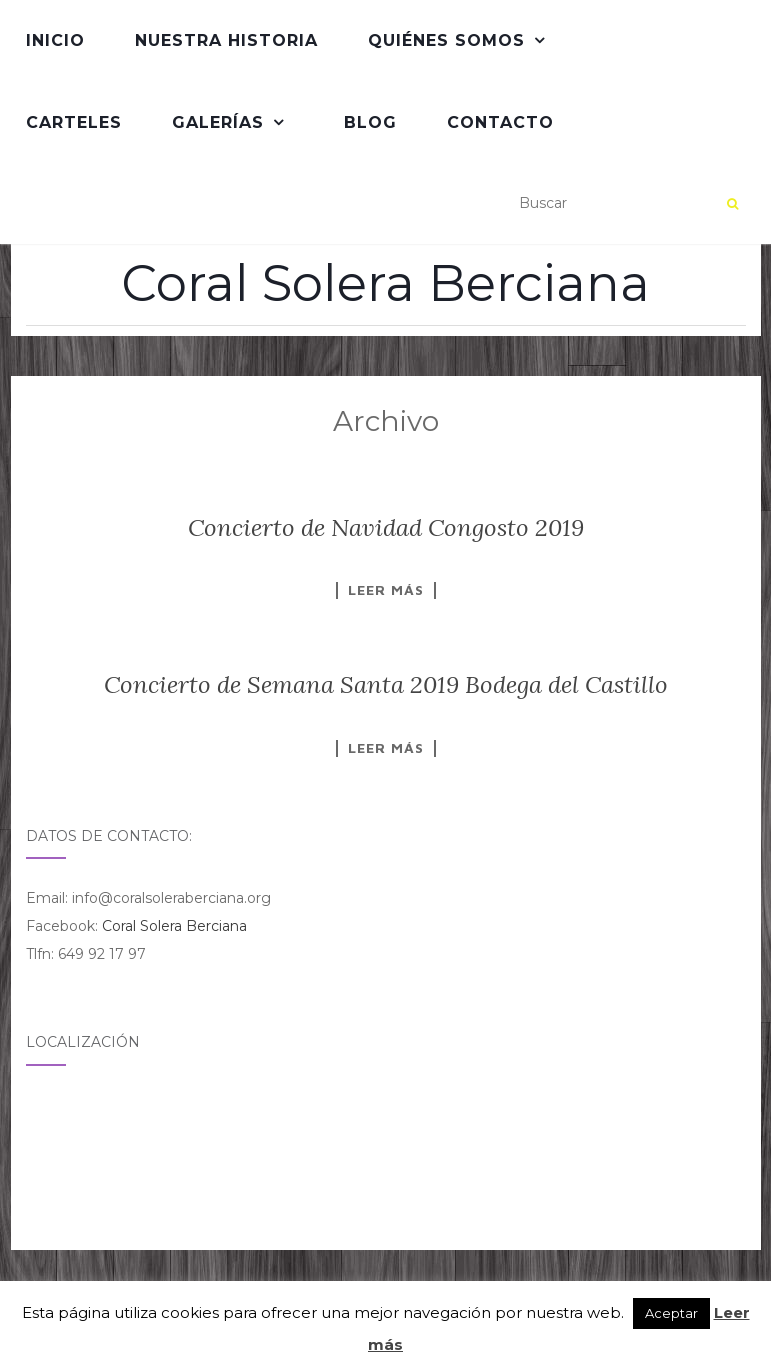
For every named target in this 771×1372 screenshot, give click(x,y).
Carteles (74, 122)
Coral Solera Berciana (385, 284)
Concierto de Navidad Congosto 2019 (386, 527)
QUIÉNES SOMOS (446, 40)
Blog (370, 122)
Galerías (218, 122)
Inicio (55, 40)
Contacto (500, 122)
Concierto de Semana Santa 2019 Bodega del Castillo (386, 684)
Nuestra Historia (226, 40)
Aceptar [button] (671, 1313)
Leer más (386, 590)
